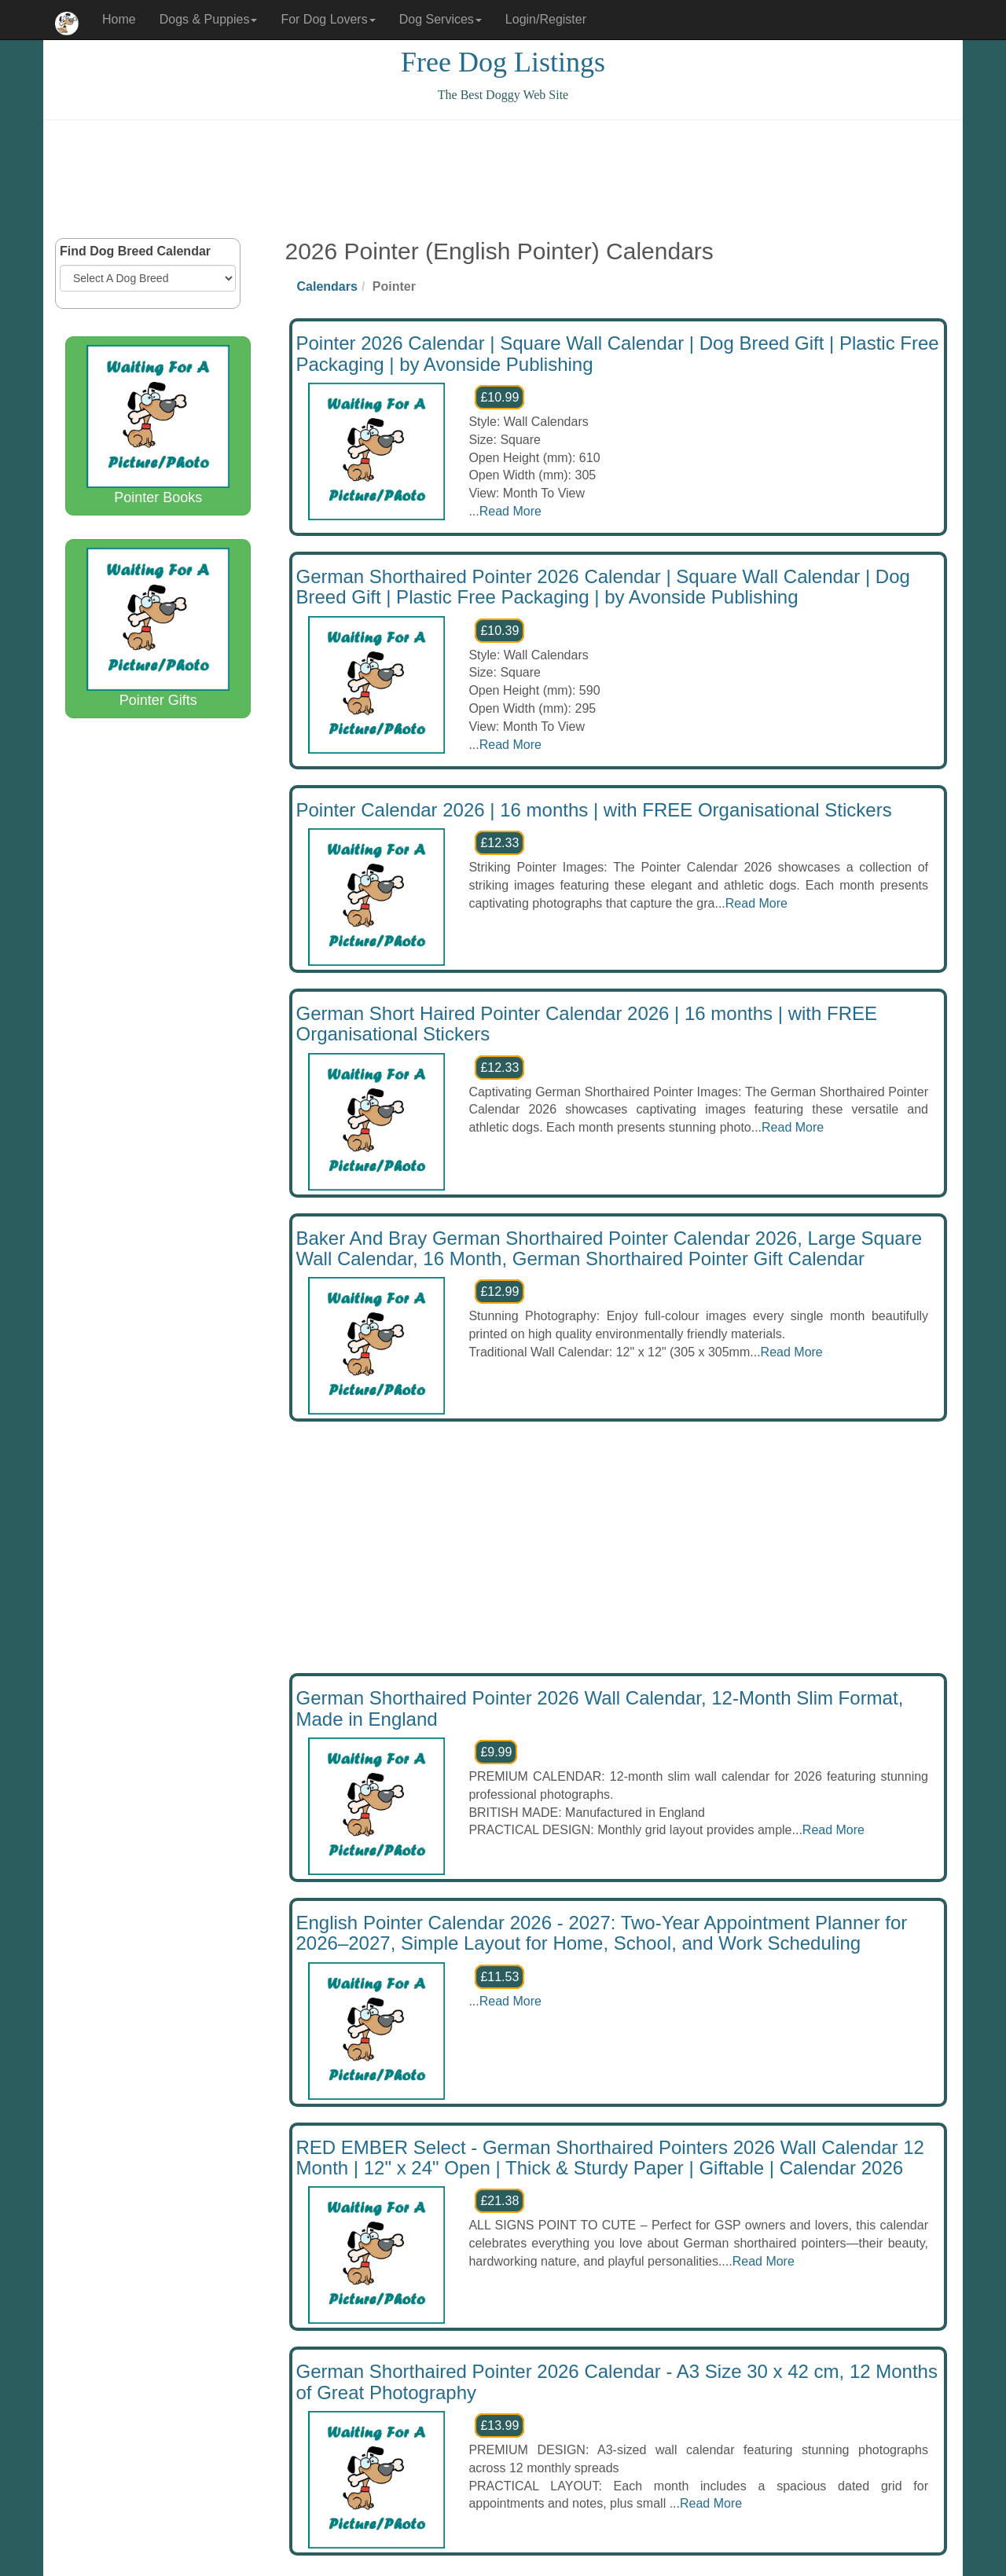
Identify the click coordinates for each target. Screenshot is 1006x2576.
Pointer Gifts (157, 628)
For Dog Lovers (328, 19)
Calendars (327, 286)
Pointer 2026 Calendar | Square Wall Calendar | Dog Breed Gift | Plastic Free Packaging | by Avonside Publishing (617, 353)
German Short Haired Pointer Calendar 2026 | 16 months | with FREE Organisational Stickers (587, 1023)
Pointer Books (157, 425)
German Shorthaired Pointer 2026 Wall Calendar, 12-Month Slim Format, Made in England (600, 1708)
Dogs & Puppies (209, 19)
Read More (510, 511)
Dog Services (440, 19)
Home (119, 19)
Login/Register (545, 19)
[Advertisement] (503, 179)
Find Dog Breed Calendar (135, 251)
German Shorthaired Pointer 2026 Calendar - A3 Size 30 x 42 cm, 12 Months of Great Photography (617, 2381)
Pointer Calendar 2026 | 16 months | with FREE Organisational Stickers (594, 809)
